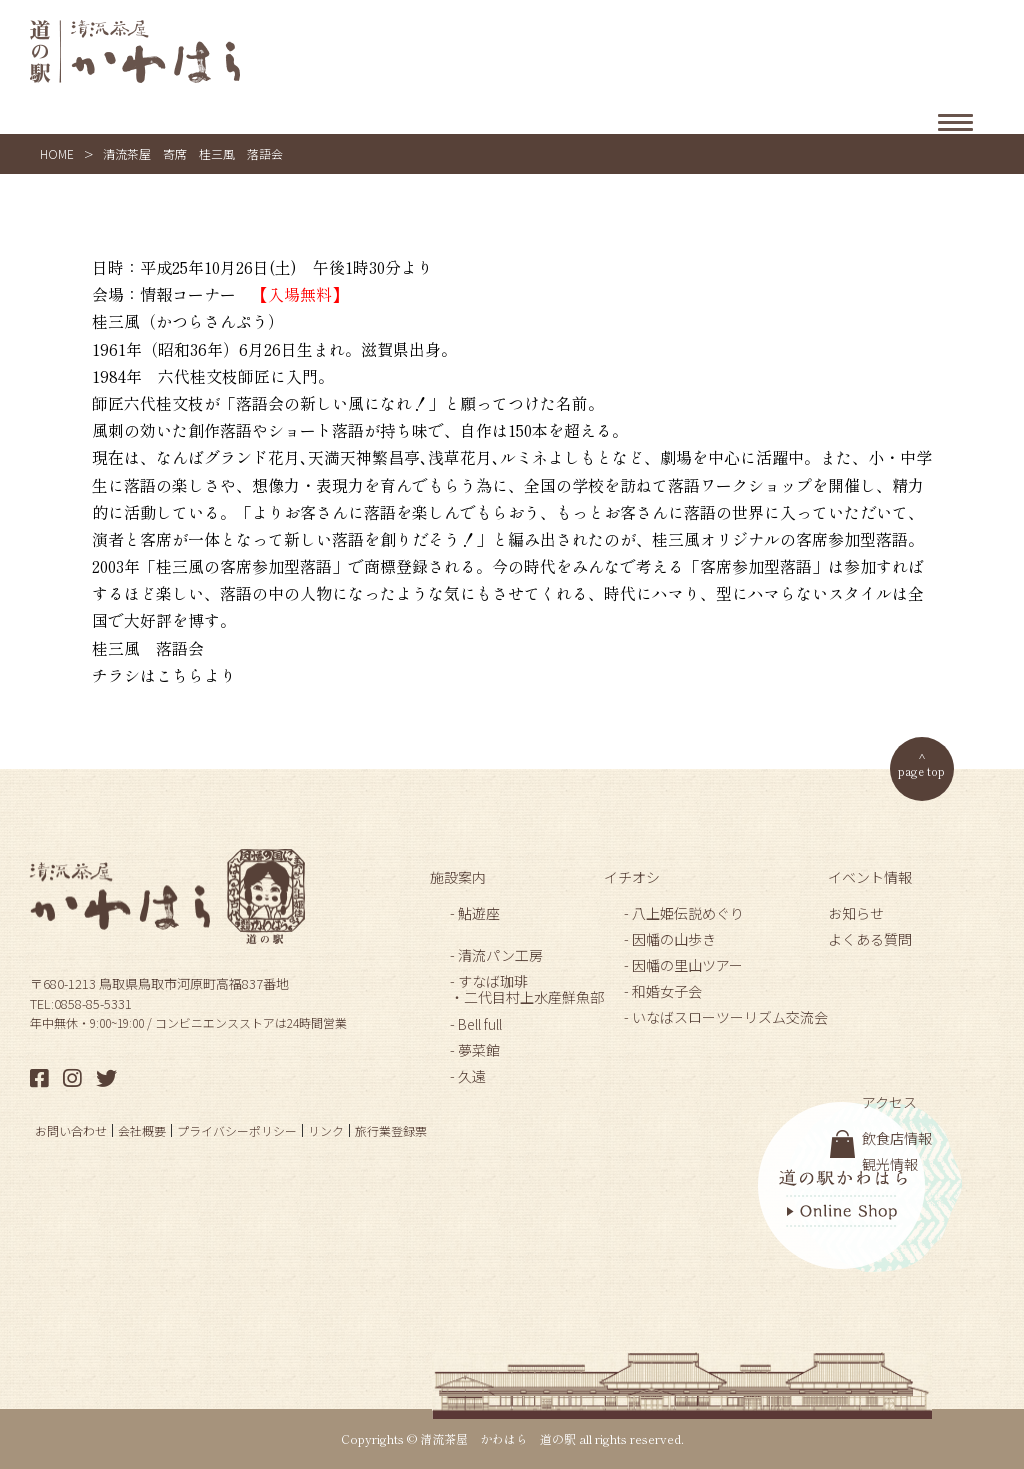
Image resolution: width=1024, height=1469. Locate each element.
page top (921, 770)
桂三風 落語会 (148, 648)
